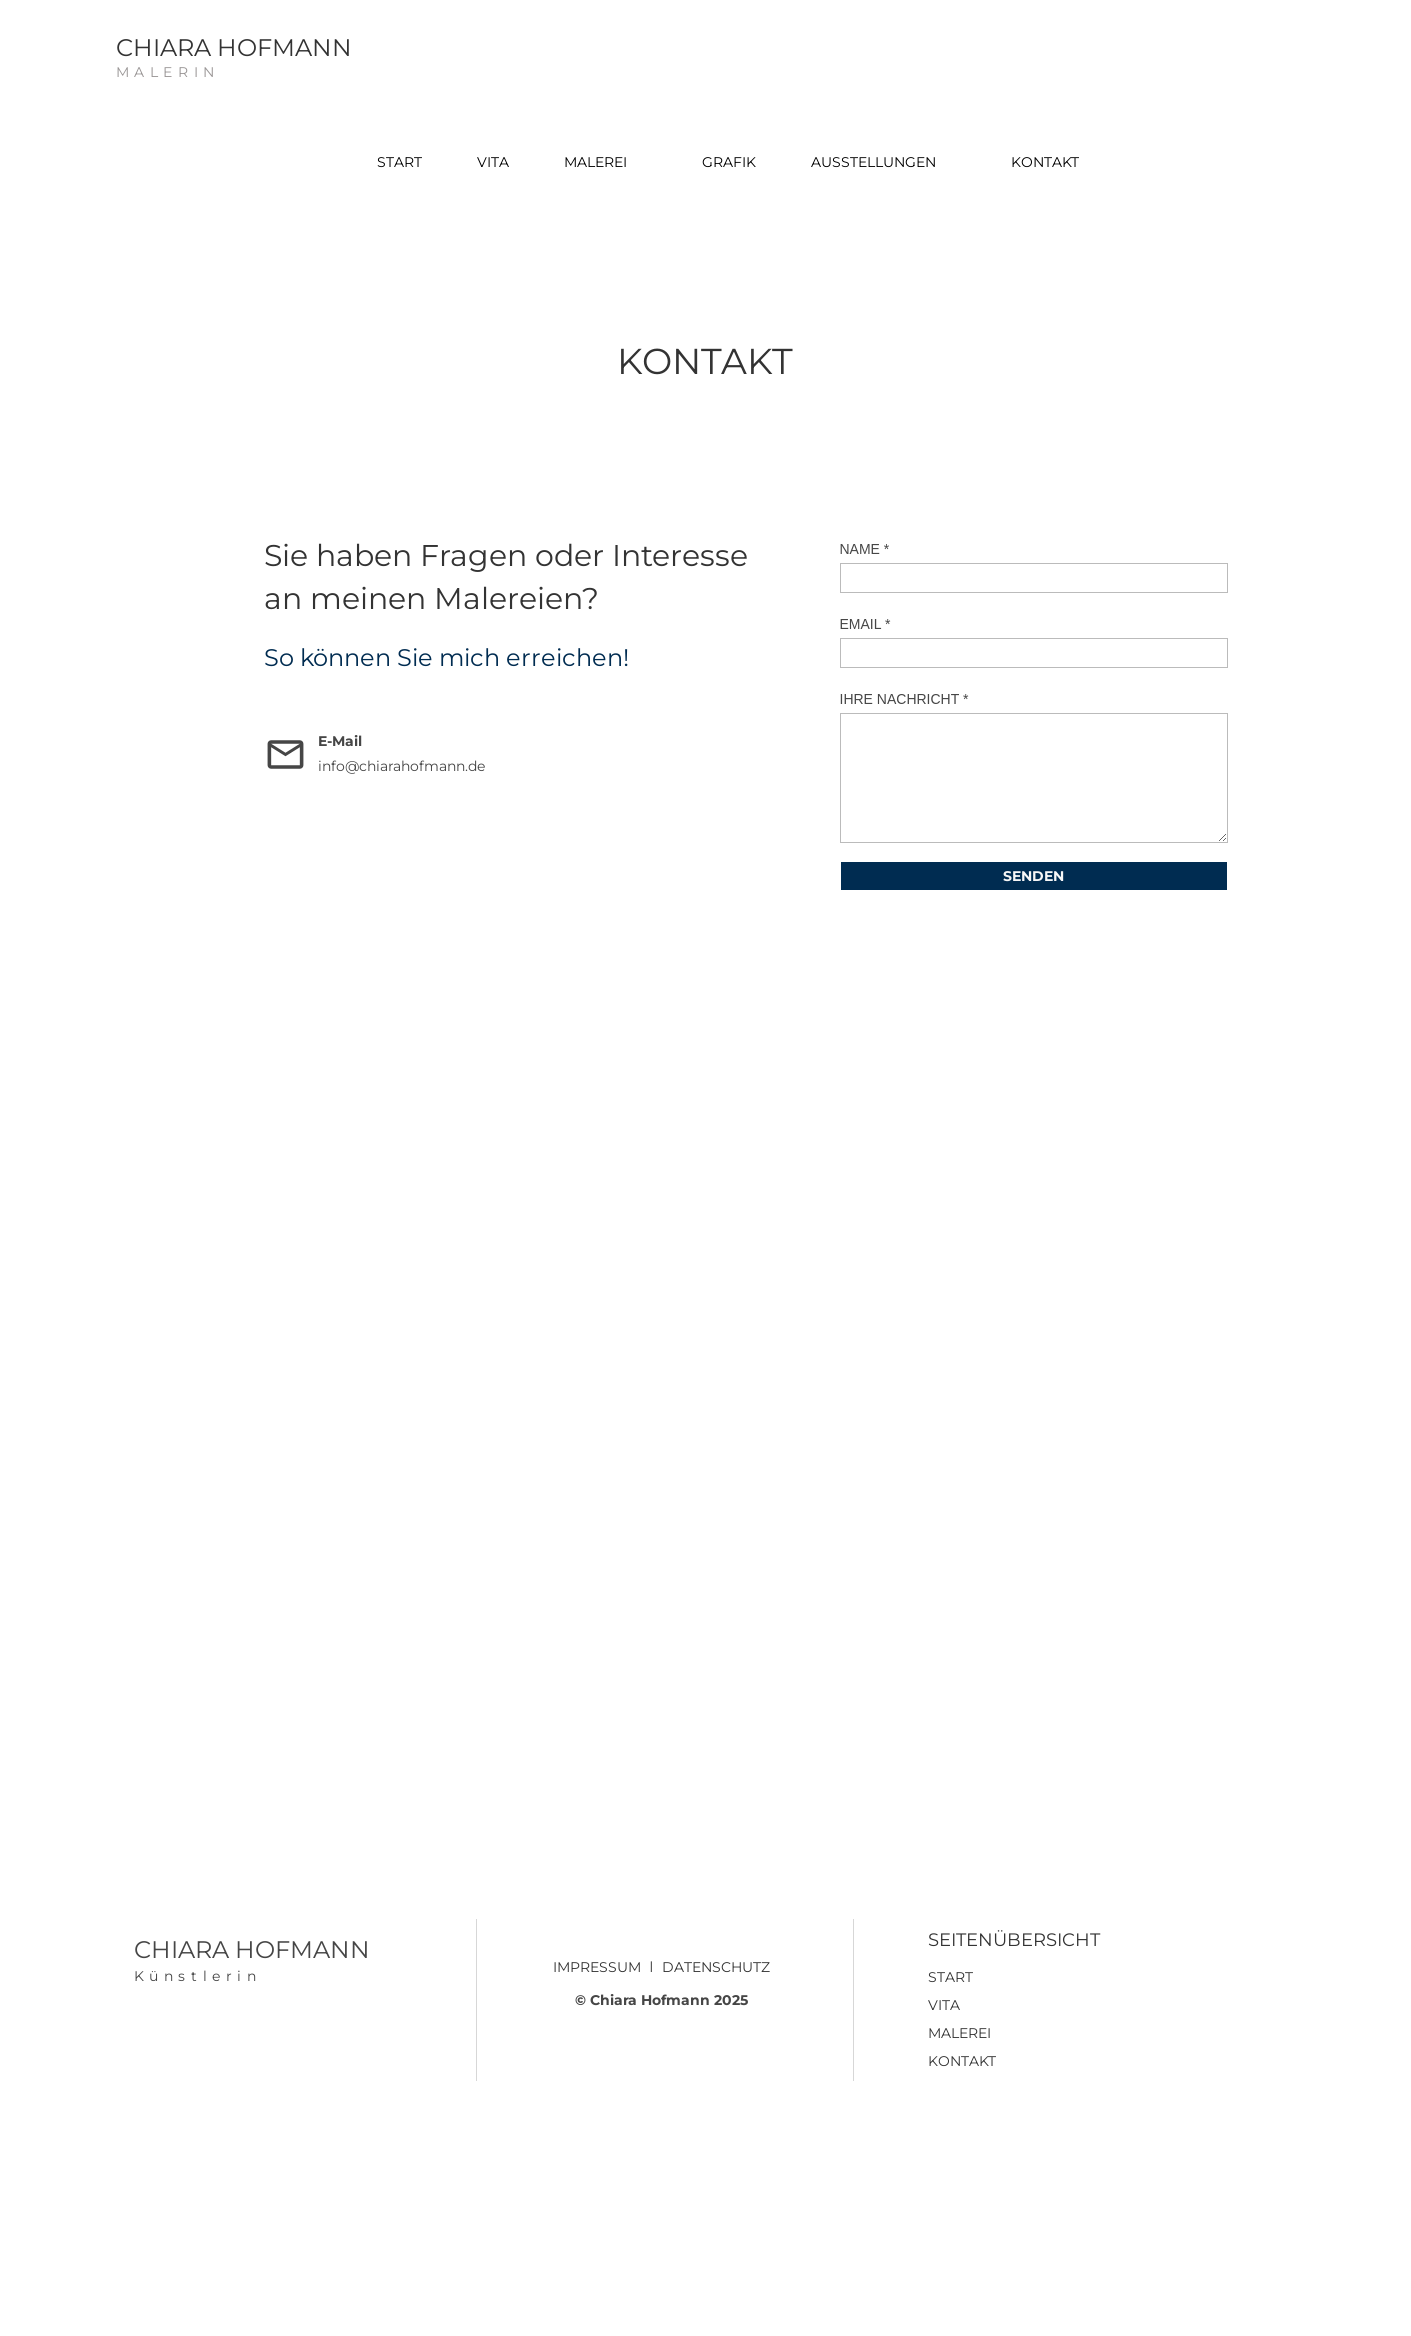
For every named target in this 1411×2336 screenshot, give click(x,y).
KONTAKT (962, 2061)
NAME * (865, 549)
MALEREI (959, 2033)
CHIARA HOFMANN (234, 47)
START (950, 1977)
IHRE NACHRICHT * (904, 699)
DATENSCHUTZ (716, 1967)
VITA (944, 2005)
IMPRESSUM (597, 1967)
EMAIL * (865, 624)
